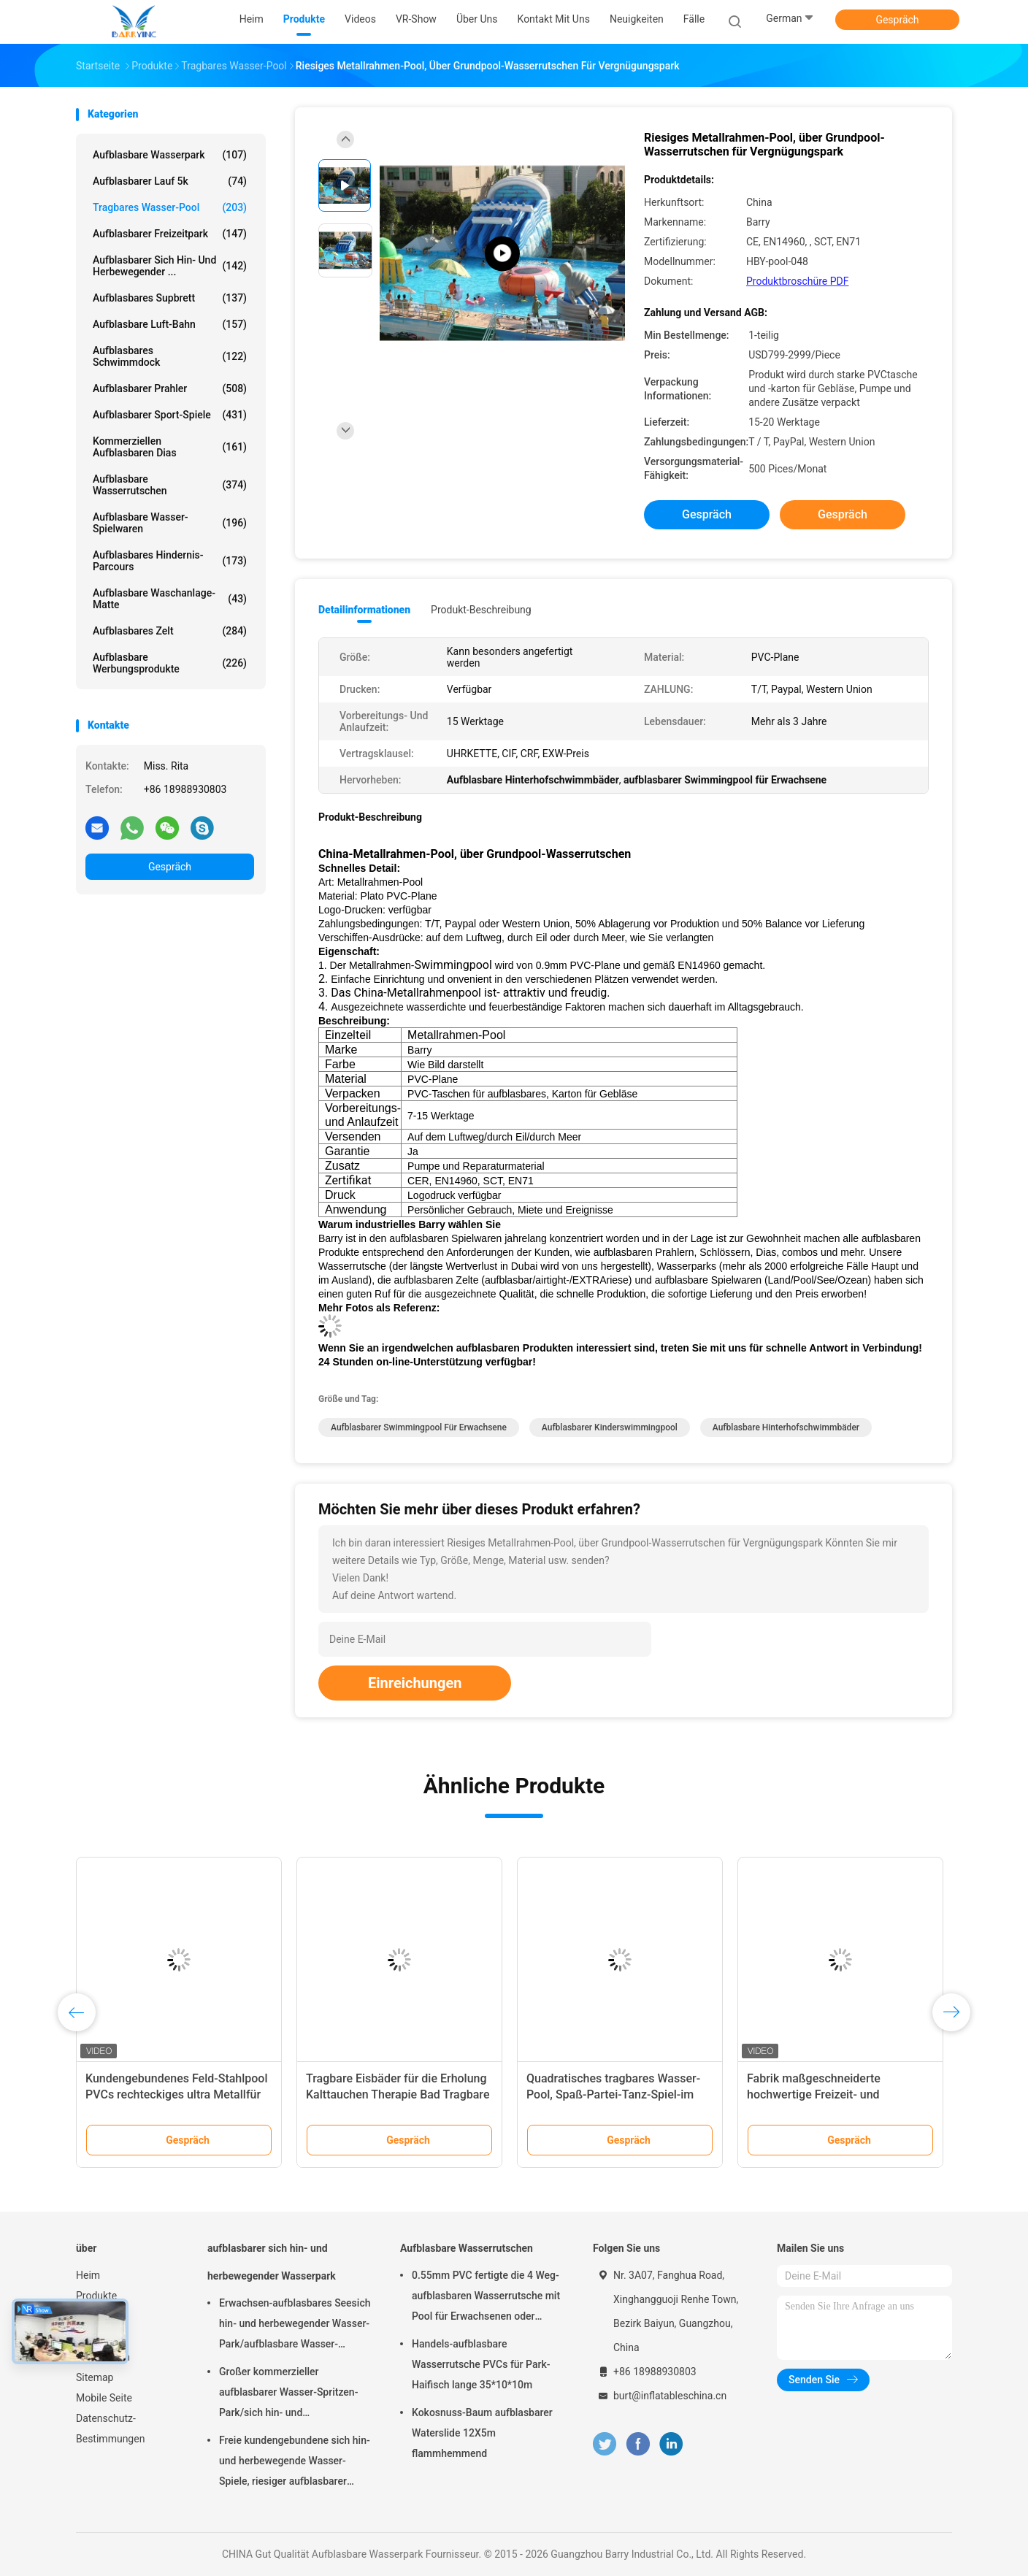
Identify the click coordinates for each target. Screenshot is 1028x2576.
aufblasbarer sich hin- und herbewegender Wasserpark (271, 2262)
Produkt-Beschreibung (481, 610)
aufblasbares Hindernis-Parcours (170, 560)
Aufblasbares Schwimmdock (170, 356)
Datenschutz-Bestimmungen (110, 2428)
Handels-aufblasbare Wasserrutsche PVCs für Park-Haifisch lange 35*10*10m (481, 2364)
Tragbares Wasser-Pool (170, 207)
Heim (88, 2275)
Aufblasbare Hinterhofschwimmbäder (786, 1427)
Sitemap (94, 2377)
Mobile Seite (104, 2398)
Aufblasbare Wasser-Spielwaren (170, 522)
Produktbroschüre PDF (797, 281)
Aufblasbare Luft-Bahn (170, 324)
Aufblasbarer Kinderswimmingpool (610, 1427)
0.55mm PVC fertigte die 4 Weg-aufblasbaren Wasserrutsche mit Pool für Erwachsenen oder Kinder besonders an (486, 2297)
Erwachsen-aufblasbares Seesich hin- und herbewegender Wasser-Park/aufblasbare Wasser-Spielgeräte (294, 2325)
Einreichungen (414, 1683)
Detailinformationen (364, 610)
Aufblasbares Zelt (170, 631)
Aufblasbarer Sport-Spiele (170, 414)
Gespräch (896, 20)
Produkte (96, 2295)
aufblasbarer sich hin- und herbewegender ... (170, 265)
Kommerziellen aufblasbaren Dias (170, 447)
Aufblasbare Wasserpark (170, 154)
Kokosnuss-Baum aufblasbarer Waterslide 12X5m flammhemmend (482, 2433)
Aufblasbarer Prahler (170, 388)
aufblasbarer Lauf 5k (170, 181)
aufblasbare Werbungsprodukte (170, 663)
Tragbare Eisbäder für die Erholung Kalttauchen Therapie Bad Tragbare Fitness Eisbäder (397, 2094)
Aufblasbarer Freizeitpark (170, 233)
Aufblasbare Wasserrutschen (170, 485)
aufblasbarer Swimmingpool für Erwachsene (419, 1427)
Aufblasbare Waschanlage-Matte (170, 598)
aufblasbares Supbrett (170, 298)
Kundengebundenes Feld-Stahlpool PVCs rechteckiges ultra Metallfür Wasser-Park (176, 2094)
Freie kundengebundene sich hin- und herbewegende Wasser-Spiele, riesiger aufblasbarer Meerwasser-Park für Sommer (294, 2462)
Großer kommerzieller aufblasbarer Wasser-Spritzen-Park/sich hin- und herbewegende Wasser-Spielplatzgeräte (288, 2394)
